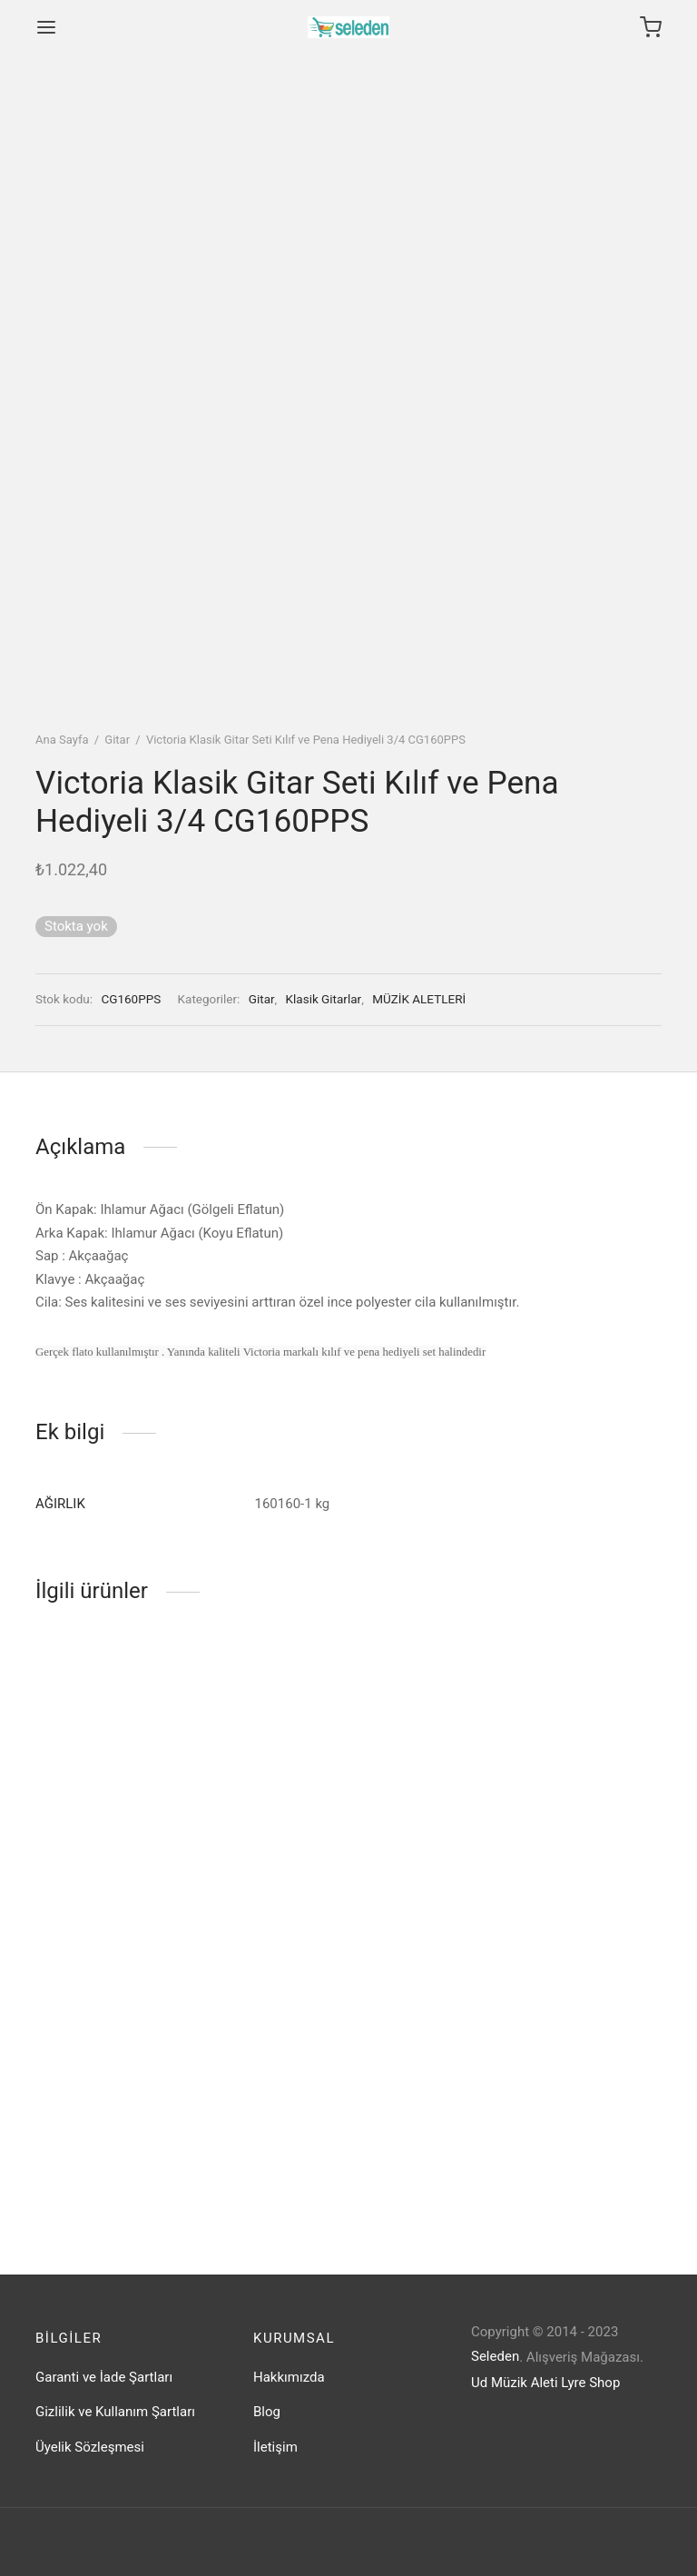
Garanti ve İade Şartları (103, 2377)
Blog (266, 2411)
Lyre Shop (590, 2382)
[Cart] (651, 27)
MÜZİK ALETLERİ (419, 999)
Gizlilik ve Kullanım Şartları (115, 2411)
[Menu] (46, 27)
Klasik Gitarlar (324, 999)
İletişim (275, 2447)
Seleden (495, 2356)
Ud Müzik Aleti (514, 2382)
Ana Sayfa (61, 739)
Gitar (117, 739)
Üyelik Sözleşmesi (89, 2447)
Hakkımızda (289, 2377)
